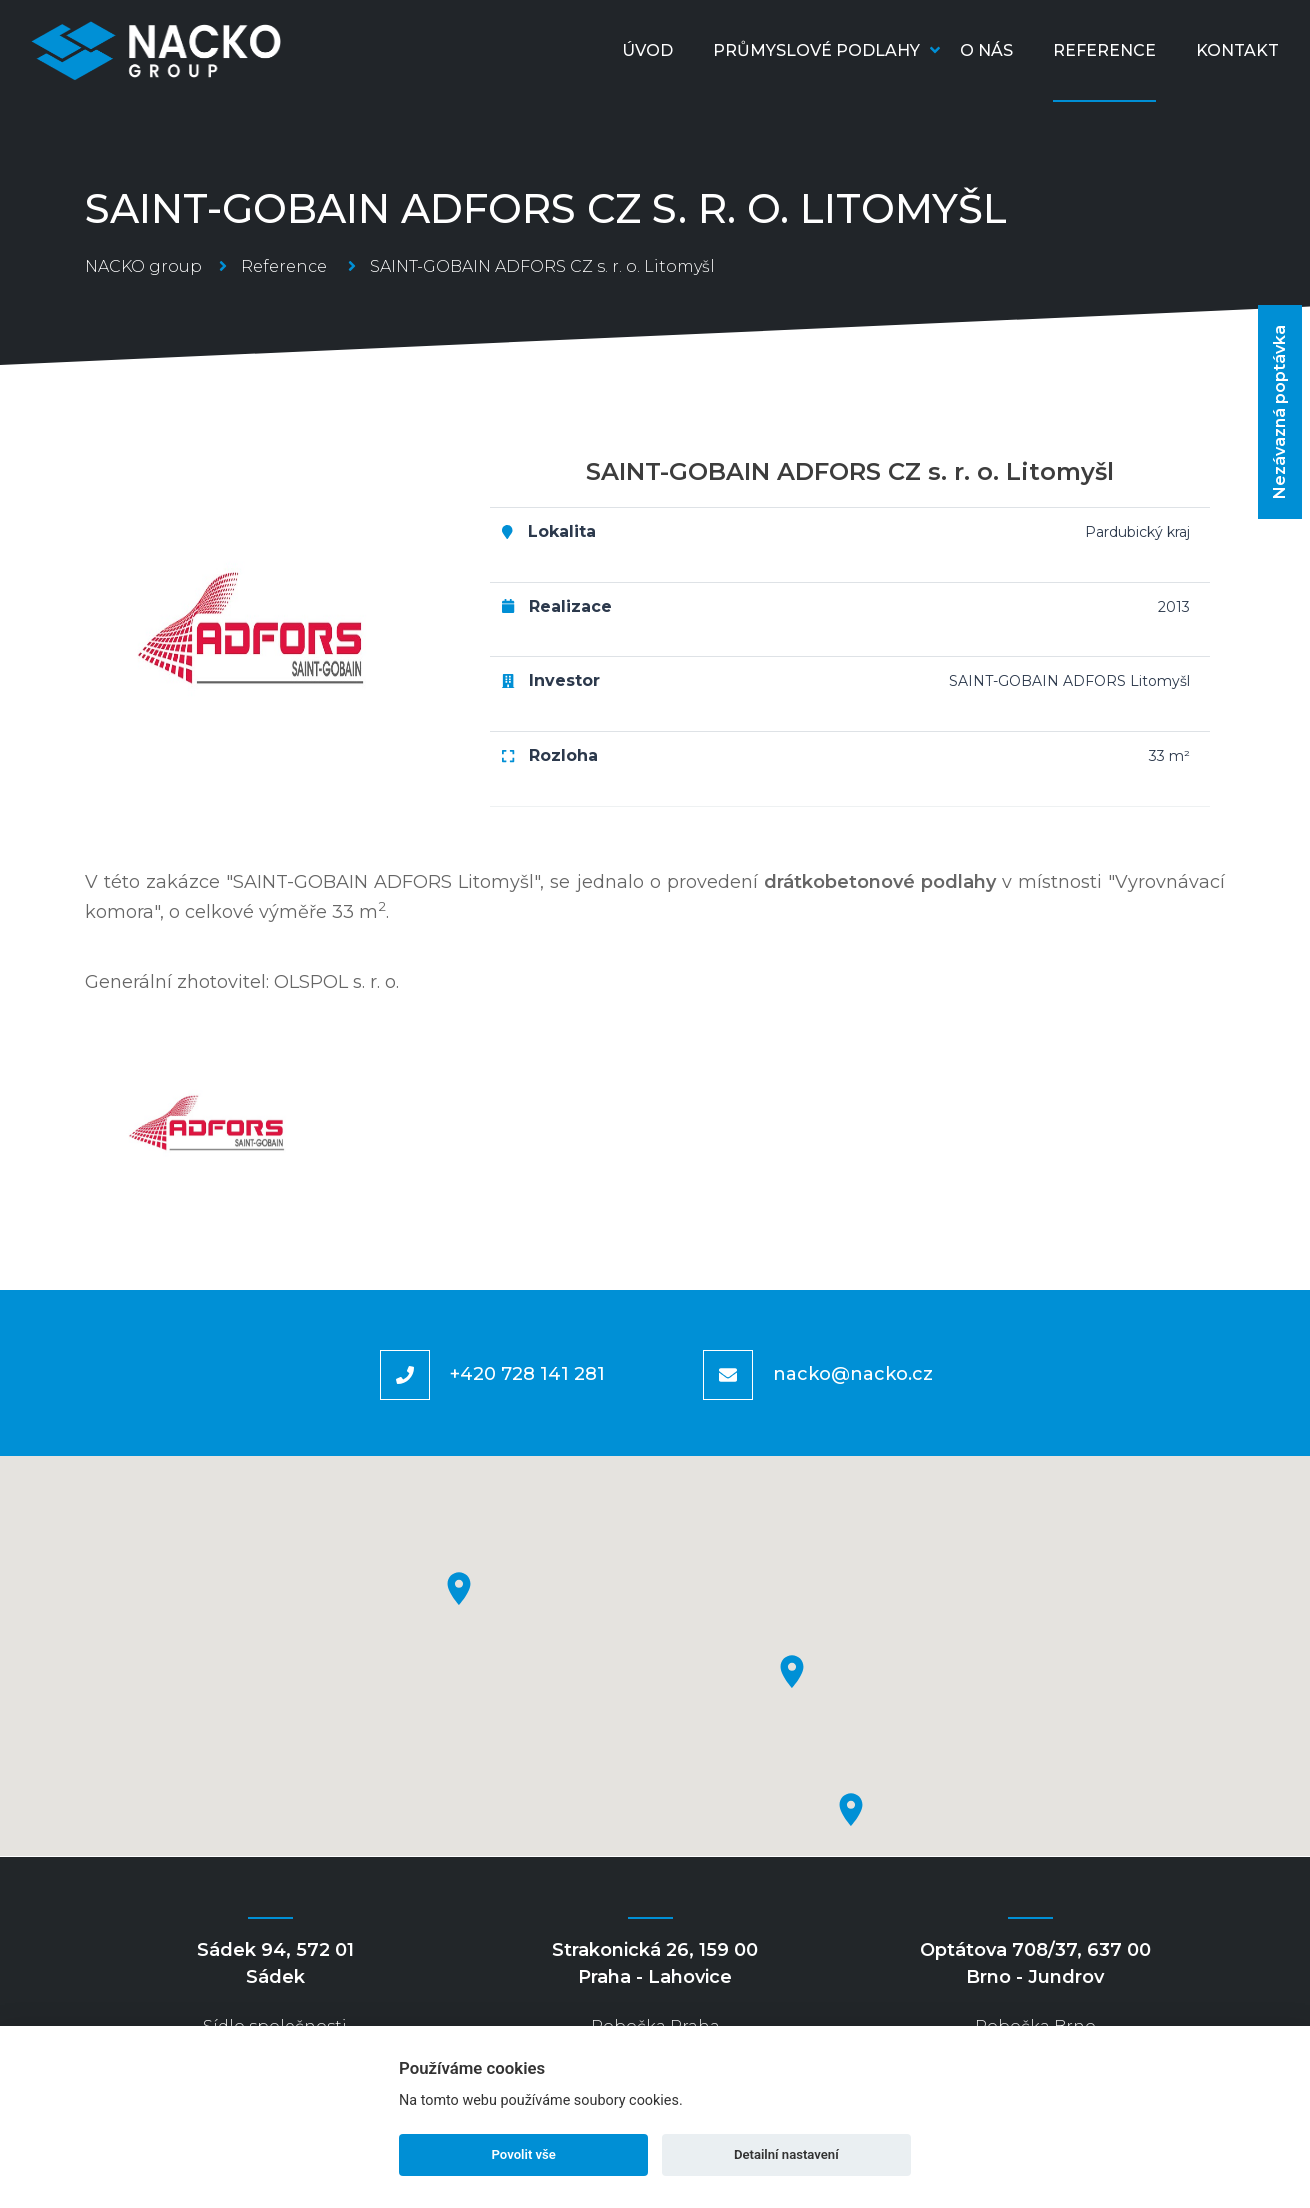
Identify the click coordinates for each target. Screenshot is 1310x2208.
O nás (986, 50)
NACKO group (143, 266)
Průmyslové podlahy (826, 50)
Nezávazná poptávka (1279, 412)
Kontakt (1237, 50)
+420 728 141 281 (527, 1374)
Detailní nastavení (786, 2154)
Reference (1104, 50)
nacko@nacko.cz (853, 1374)
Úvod (647, 50)
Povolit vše (524, 2154)
